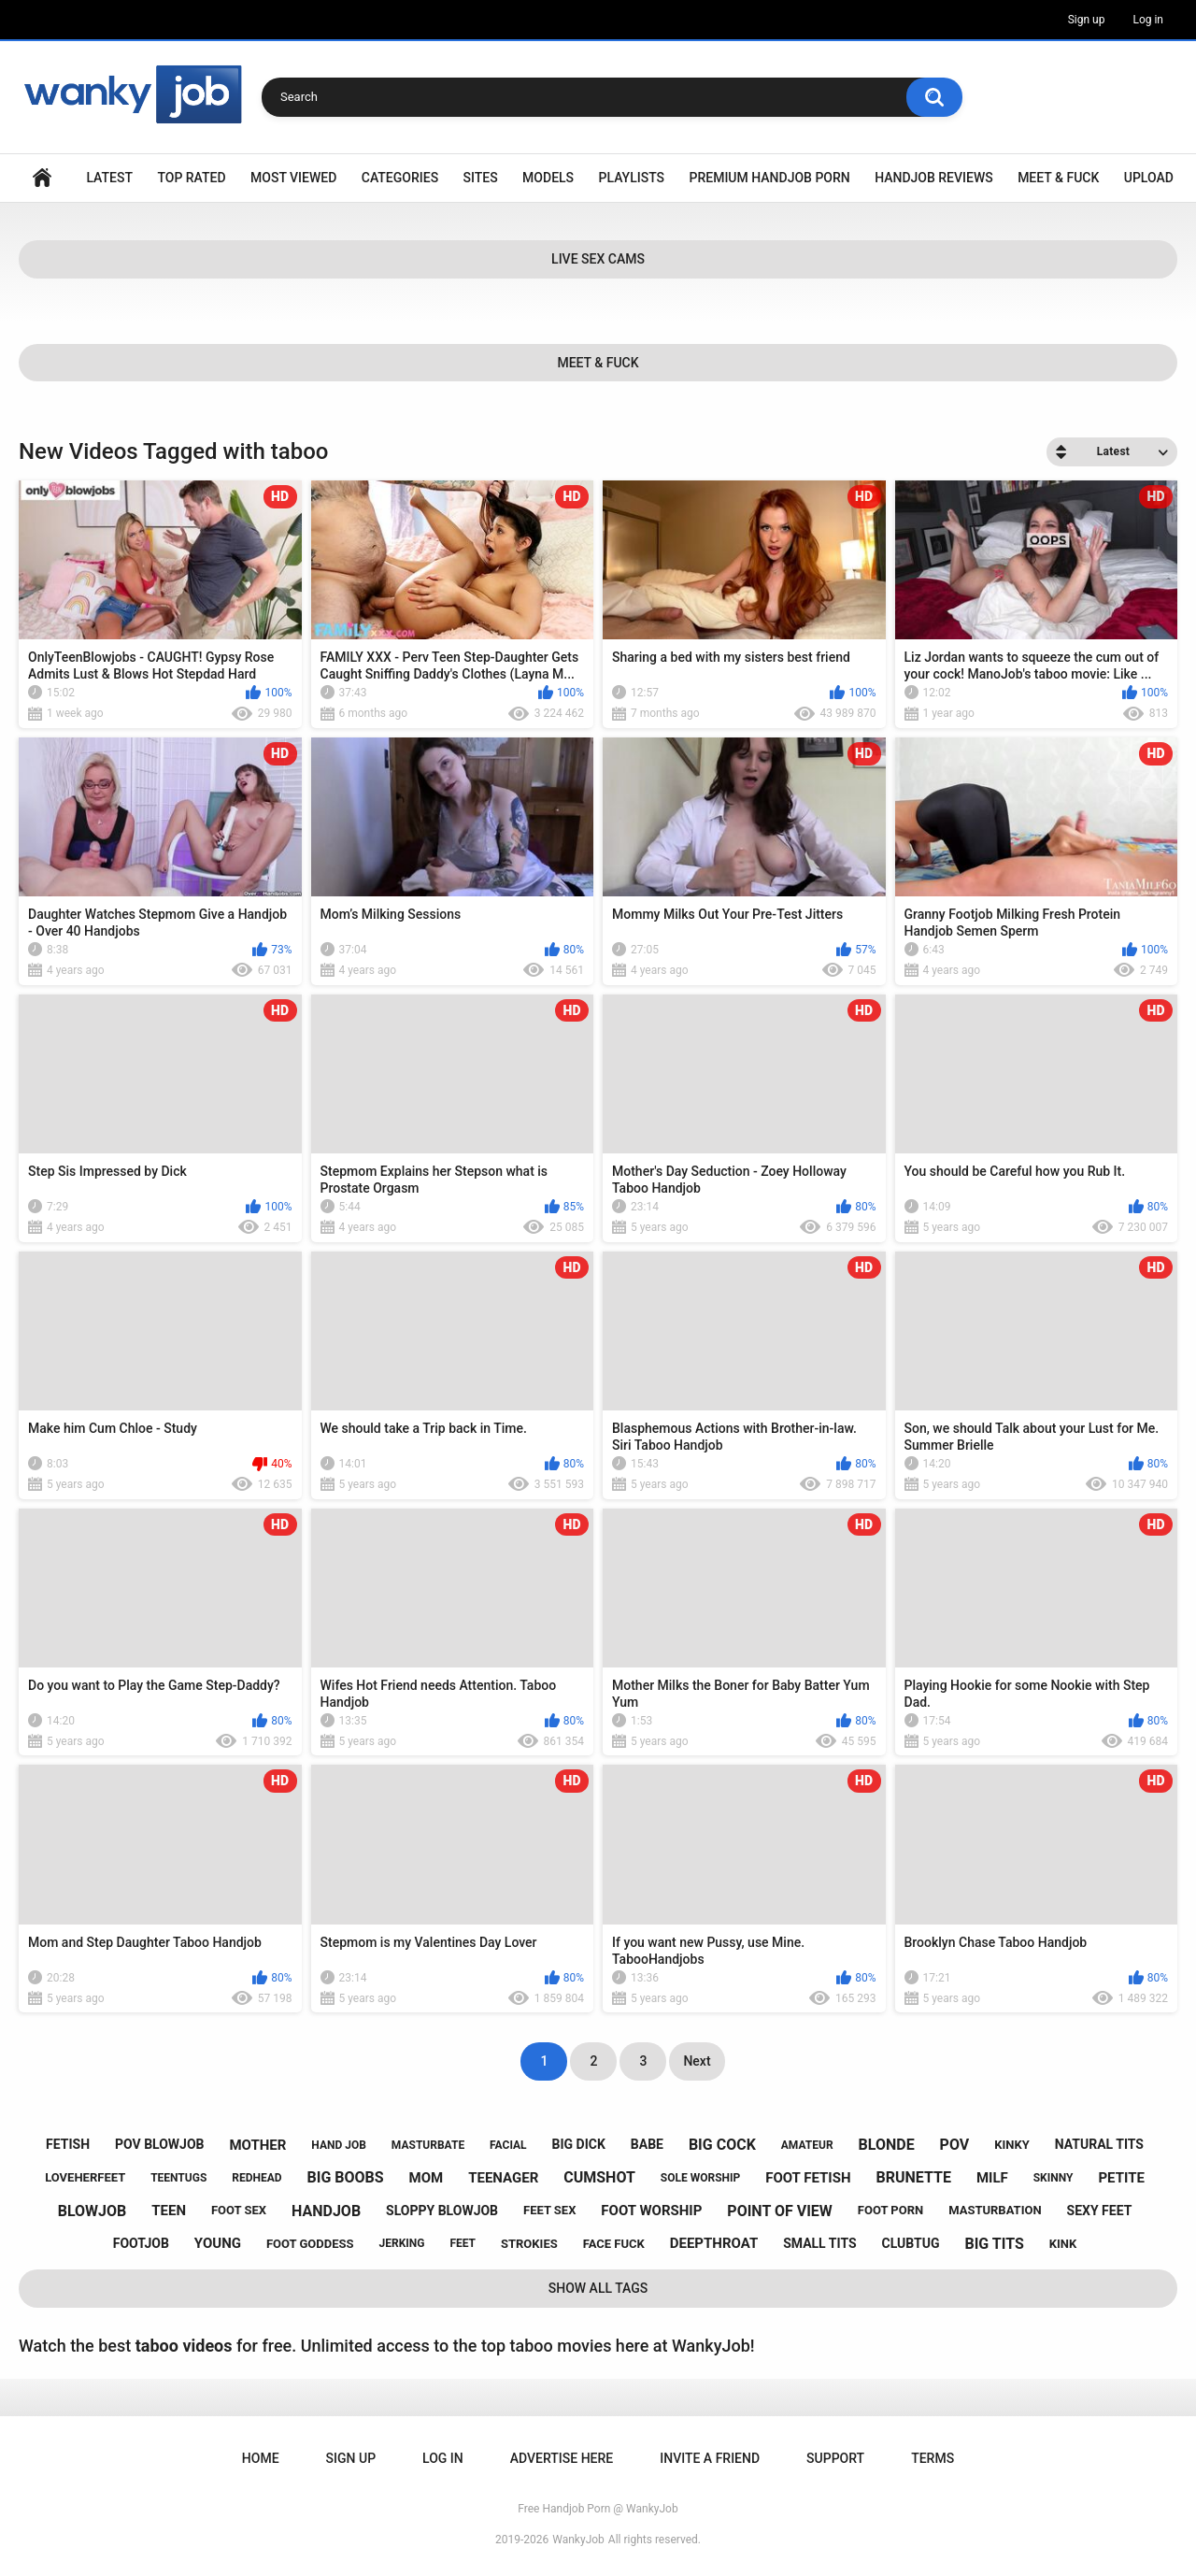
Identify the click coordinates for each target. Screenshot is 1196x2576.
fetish (68, 2144)
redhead (256, 2177)
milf (992, 2177)
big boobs (345, 2177)
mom (426, 2177)
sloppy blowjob (442, 2210)
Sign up (1086, 19)
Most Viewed (293, 177)
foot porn (890, 2210)
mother (257, 2145)
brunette (913, 2177)
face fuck (614, 2244)
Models (548, 177)
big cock (722, 2145)
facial (508, 2145)
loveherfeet (85, 2177)
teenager (503, 2177)
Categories (400, 177)
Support (835, 2458)
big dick (578, 2144)
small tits (819, 2243)
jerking (402, 2243)
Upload (1149, 177)
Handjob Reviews (934, 177)
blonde (887, 2145)
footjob (141, 2243)
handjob (326, 2211)
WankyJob (578, 2539)
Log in (1147, 19)
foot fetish (807, 2177)
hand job (338, 2145)
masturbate (428, 2145)
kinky (1012, 2145)
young (217, 2243)
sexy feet (1099, 2210)
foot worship (651, 2210)
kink (1063, 2244)
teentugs (178, 2177)
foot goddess (310, 2244)
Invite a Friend (710, 2458)
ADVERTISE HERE (561, 2458)
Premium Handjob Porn (769, 177)
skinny (1053, 2177)
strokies (529, 2244)
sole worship (700, 2177)
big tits (993, 2244)
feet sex (549, 2210)
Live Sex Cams (598, 258)
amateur (807, 2145)
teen (168, 2210)
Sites (480, 177)
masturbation (994, 2210)
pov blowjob (160, 2144)
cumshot (599, 2177)
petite (1121, 2177)
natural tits (1099, 2144)
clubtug (911, 2243)
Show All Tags (598, 2288)
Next (696, 2061)
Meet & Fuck (1058, 177)
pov (955, 2145)
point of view (779, 2211)
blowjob (92, 2211)
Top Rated (191, 177)
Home (42, 178)
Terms (932, 2458)
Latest (109, 177)
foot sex (238, 2210)
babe (647, 2144)
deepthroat (714, 2243)
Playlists (632, 177)
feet (462, 2243)
